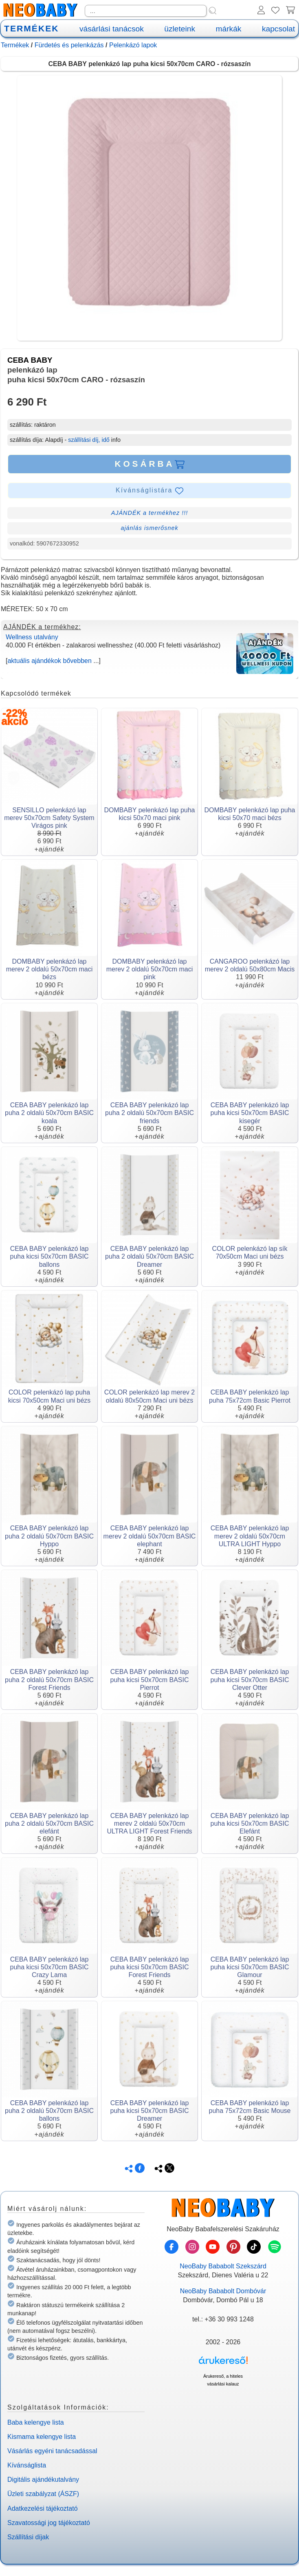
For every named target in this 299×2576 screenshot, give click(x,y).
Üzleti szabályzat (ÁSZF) (43, 2493)
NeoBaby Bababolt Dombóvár (223, 2291)
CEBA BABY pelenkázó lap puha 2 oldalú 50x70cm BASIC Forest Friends (49, 1679)
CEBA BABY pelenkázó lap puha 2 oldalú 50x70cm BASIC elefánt (49, 1823)
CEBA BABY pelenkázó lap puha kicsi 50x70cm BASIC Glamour (250, 1967)
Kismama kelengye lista (41, 2436)
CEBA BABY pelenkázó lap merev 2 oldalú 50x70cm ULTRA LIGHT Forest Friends (149, 1823)
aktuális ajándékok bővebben (49, 660)
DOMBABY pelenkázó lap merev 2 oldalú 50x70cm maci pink (149, 969)
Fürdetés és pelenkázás (69, 45)
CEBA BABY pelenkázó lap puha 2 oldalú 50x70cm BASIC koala (49, 1113)
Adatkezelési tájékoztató (42, 2508)
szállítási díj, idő (89, 440)
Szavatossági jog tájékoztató (48, 2522)
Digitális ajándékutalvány (43, 2479)
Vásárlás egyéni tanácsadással (52, 2450)
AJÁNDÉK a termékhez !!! (149, 513)
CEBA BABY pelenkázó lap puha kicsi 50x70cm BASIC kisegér (250, 1113)
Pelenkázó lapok (133, 45)
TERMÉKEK (31, 28)
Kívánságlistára (149, 491)
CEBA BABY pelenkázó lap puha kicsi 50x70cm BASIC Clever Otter (250, 1679)
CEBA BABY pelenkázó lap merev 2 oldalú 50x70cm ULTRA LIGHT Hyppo (250, 1536)
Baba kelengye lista (35, 2422)
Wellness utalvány (32, 637)
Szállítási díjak (28, 2537)
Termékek (15, 45)
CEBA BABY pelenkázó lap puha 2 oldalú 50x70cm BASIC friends (149, 1113)
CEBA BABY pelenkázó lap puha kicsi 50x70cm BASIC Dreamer (149, 2110)
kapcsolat (278, 28)
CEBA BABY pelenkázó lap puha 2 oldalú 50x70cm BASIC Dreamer (149, 1256)
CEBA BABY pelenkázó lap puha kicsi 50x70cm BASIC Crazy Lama (49, 1967)
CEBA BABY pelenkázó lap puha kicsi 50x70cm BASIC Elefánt (250, 1823)
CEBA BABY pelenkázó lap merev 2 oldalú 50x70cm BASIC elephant (149, 1536)
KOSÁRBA (149, 464)
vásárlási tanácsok (111, 28)
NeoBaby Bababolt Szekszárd (223, 2266)
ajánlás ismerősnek (149, 528)
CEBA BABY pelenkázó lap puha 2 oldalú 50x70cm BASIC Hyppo (49, 1536)
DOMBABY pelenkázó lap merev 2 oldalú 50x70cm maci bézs (49, 969)
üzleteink (179, 28)
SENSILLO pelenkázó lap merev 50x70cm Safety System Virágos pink (49, 818)
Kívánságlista (26, 2465)
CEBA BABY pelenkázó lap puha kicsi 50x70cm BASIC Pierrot (149, 1679)
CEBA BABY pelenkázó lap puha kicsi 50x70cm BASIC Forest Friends (149, 1967)
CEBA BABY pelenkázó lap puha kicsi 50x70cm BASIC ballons (49, 1256)
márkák (229, 28)
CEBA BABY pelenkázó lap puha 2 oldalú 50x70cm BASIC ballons (49, 2110)
